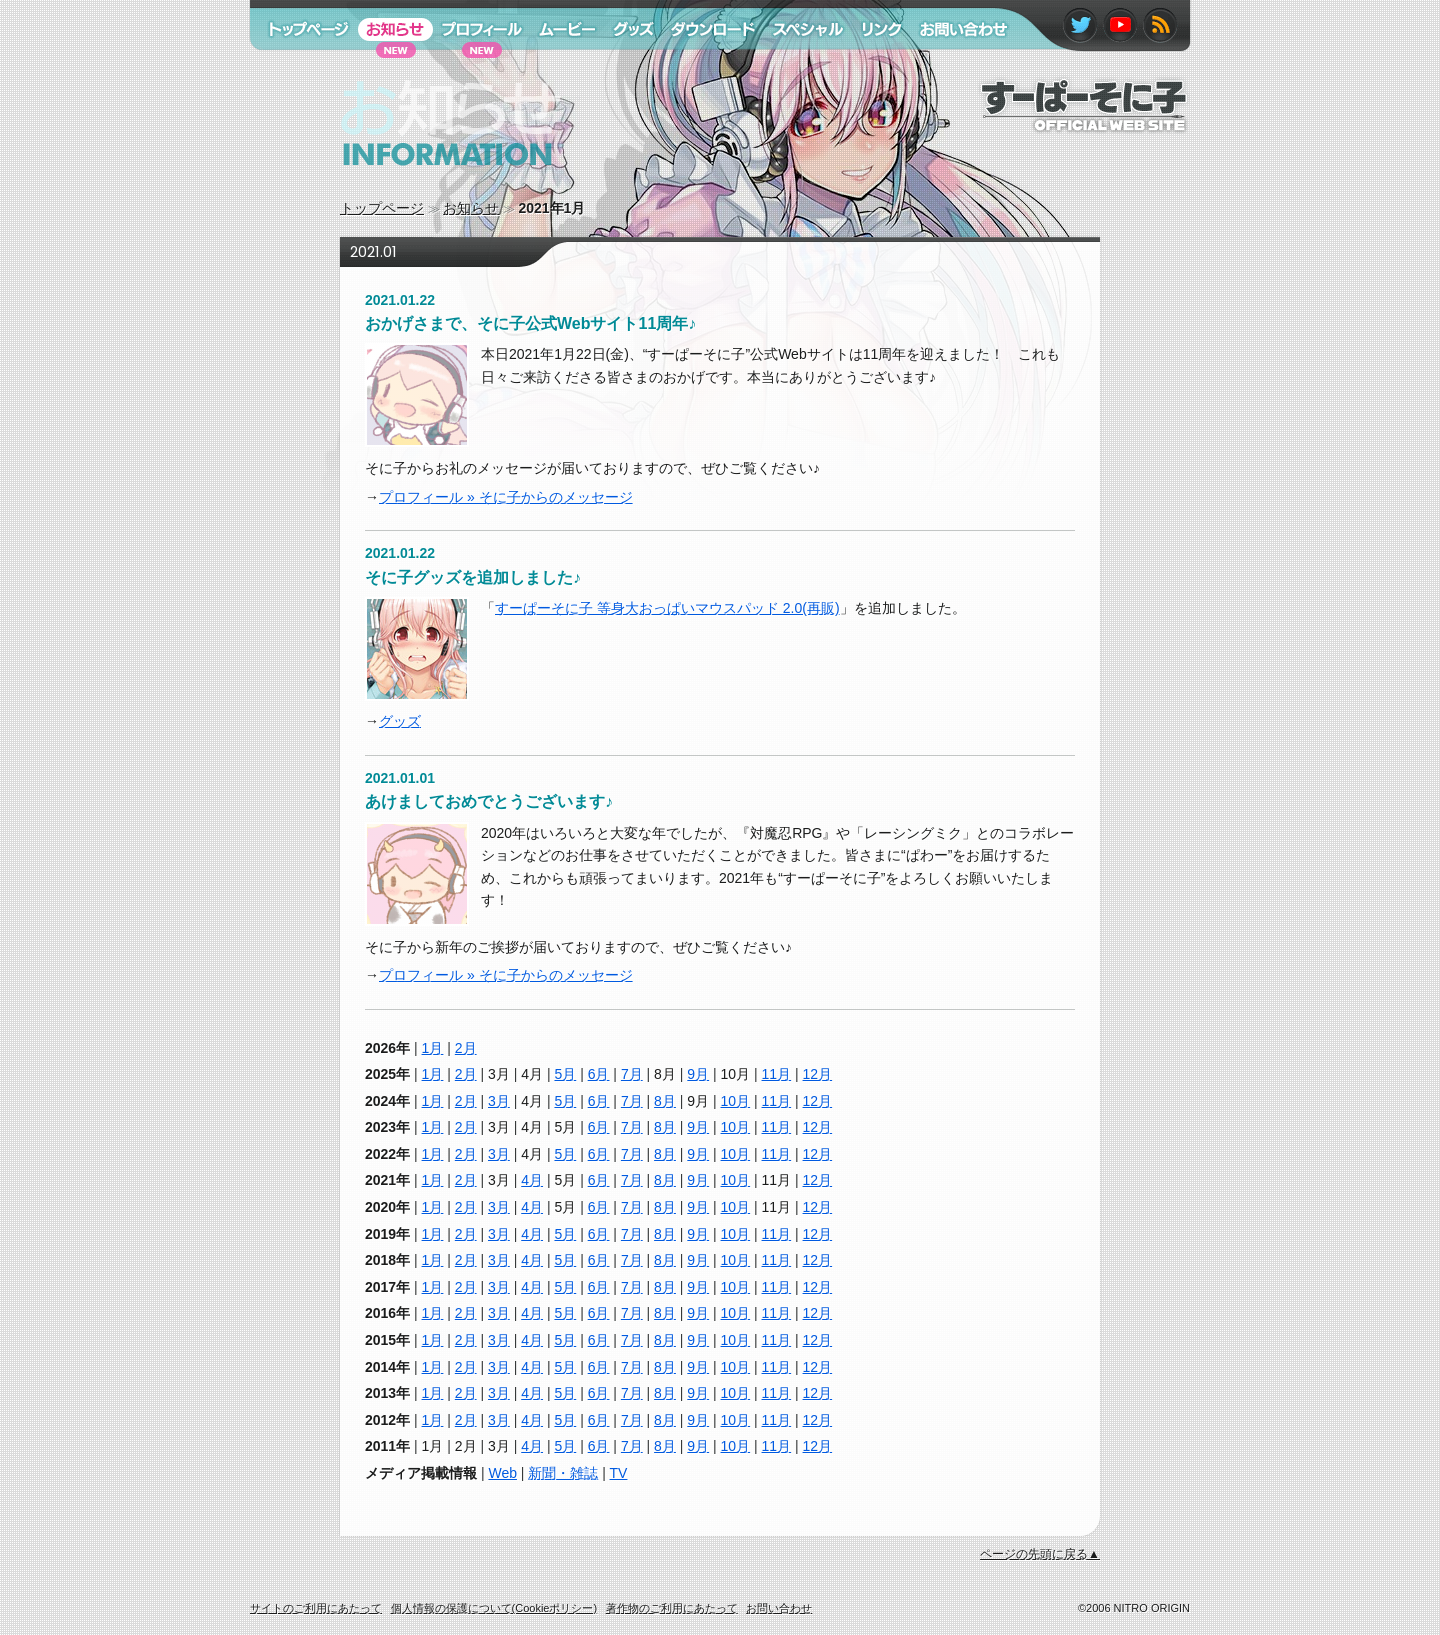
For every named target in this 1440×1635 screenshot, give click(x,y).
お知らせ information (408, 185)
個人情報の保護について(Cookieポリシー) (494, 1608)
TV (619, 1473)
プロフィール (475, 68)
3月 (499, 1101)
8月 (665, 1101)
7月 (632, 1074)
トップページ (382, 208)
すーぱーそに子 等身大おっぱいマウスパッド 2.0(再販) (667, 608)
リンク (873, 68)
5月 (565, 1074)
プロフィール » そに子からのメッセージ (506, 497)
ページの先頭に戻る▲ (1040, 1554)
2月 (466, 1048)
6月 (599, 1074)
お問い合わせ (953, 68)
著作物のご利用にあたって (672, 1608)
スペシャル (799, 68)
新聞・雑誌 (563, 1473)
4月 (532, 1180)
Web (502, 1473)
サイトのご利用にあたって (316, 1608)
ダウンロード (706, 68)
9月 (698, 1074)
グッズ (400, 721)
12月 (818, 1074)
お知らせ (471, 208)
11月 (777, 1074)
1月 (433, 1048)
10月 (736, 1101)
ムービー (558, 68)
